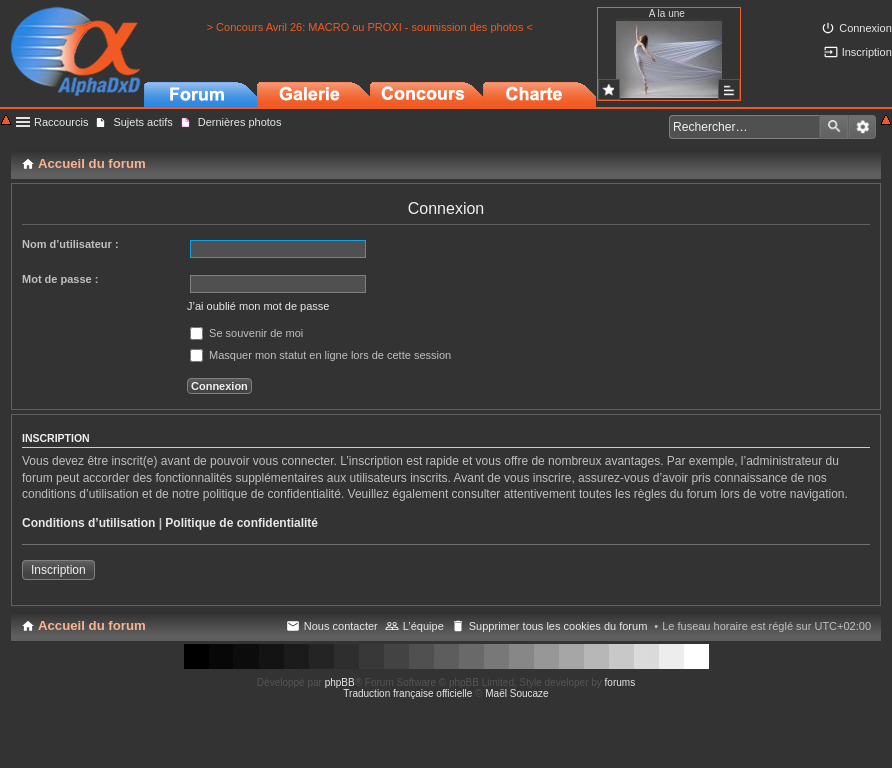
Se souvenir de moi (246, 333)
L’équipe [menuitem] (423, 626)
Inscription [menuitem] (867, 52)
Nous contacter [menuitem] (341, 626)
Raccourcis (61, 122)
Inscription (58, 570)
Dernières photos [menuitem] (240, 122)
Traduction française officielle (407, 693)
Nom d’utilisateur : (70, 244)
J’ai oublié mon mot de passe (258, 306)
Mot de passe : (60, 279)
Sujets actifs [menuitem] (142, 122)
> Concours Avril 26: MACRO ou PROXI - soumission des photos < (370, 27)
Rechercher (834, 127)
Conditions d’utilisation (88, 523)
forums (620, 682)
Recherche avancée (862, 127)
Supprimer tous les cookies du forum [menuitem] (558, 626)
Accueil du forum (92, 625)
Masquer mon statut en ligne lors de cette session (320, 355)
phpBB (340, 682)
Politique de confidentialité (241, 523)
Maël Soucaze (516, 693)
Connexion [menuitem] (865, 28)
